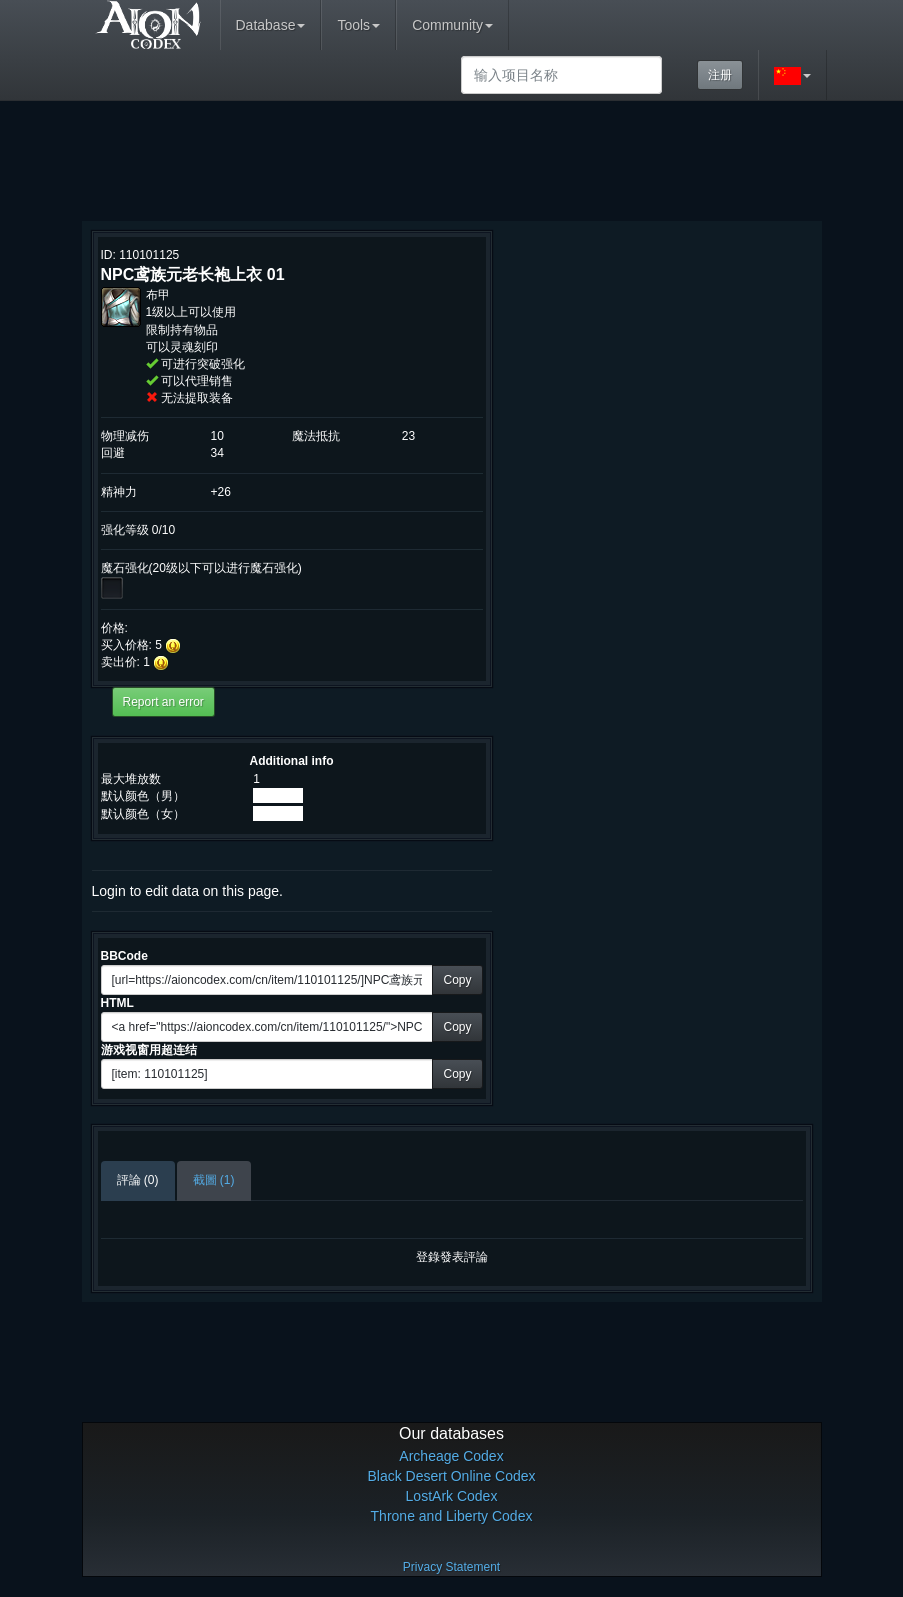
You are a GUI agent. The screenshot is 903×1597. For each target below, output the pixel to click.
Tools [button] (358, 25)
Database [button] (271, 25)
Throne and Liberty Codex (452, 1516)
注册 (720, 75)
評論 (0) (138, 1180)
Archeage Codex (451, 1456)
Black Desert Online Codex (451, 1476)
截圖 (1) (214, 1180)
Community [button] (452, 25)
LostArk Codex (452, 1496)
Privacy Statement (451, 1567)
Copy (457, 980)
